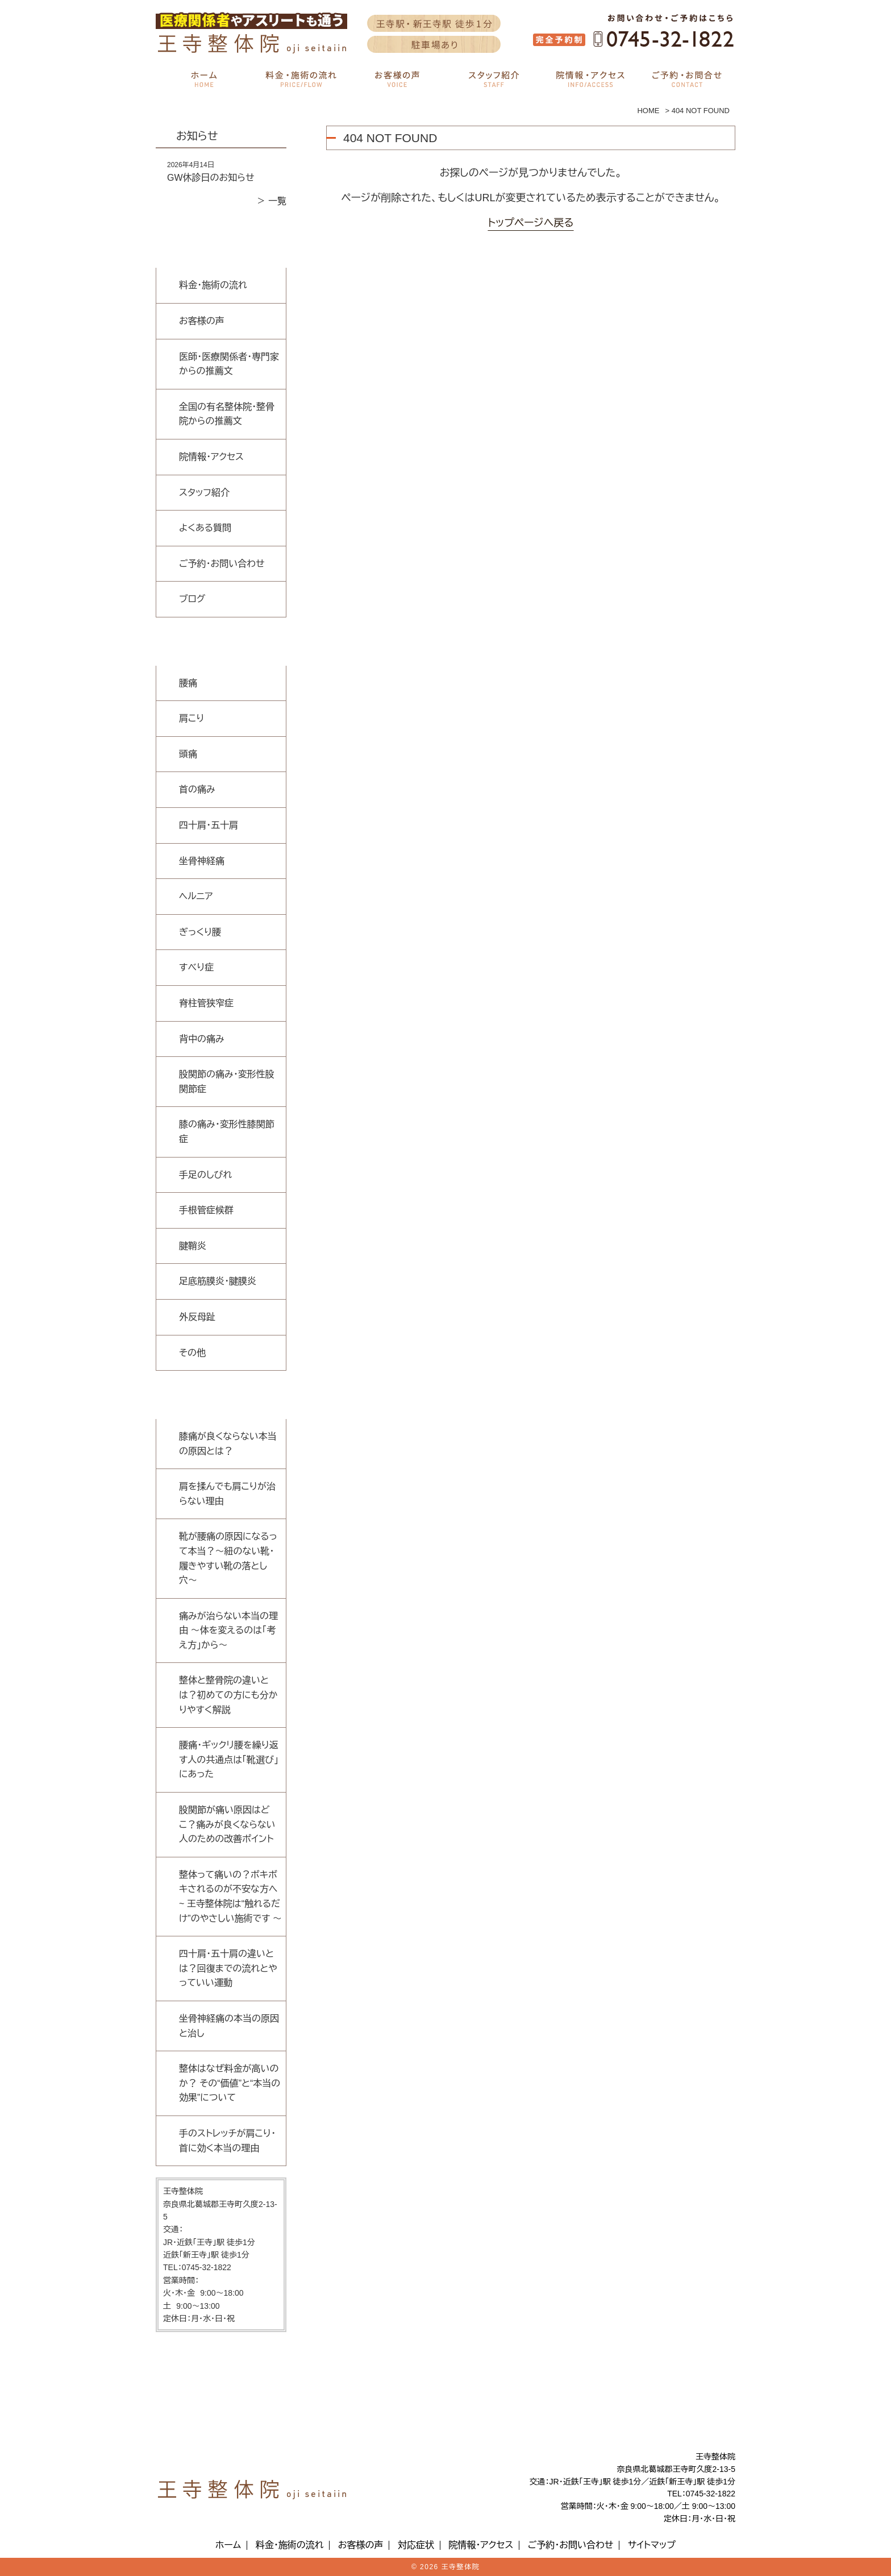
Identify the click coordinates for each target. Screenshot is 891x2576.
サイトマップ (652, 2545)
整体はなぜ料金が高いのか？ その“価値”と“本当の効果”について (229, 2083)
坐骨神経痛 (201, 861)
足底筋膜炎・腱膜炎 (217, 1281)
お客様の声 (201, 321)
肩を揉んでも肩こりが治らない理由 (227, 1494)
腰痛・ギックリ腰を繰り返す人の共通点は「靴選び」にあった (228, 1759)
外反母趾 (197, 1317)
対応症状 (416, 2545)
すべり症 (196, 967)
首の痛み (197, 789)
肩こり (191, 718)
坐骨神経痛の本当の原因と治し (229, 2026)
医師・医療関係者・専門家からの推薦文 (229, 364)
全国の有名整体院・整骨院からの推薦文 (226, 414)
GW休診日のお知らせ (210, 177)
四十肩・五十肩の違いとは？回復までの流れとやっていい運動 (228, 1968)
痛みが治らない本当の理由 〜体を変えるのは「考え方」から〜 (228, 1630)
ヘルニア (196, 896)
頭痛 (188, 754)
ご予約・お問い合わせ (222, 564)
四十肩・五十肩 (208, 825)
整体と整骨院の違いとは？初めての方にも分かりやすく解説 (228, 1694)
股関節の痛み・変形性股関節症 (226, 1081)
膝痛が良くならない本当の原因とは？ (228, 1444)
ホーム (228, 2545)
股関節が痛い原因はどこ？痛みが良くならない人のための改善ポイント (227, 1824)
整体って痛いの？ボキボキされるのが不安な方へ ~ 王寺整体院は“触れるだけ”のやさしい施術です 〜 (230, 1896)
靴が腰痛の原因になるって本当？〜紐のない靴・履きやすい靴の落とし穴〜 (228, 1558)
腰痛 (188, 683)
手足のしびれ (205, 1175)
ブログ (192, 599)
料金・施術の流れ (213, 285)
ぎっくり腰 (200, 932)
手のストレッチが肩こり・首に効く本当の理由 (227, 2141)
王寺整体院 (461, 2566)
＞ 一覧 (271, 201)
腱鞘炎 (192, 1246)
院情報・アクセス (211, 457)
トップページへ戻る (530, 223)
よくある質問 (205, 528)
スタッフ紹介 (204, 492)
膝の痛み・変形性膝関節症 (226, 1131)
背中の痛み (201, 1039)
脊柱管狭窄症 (206, 1003)
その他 (192, 1353)
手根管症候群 (206, 1210)
